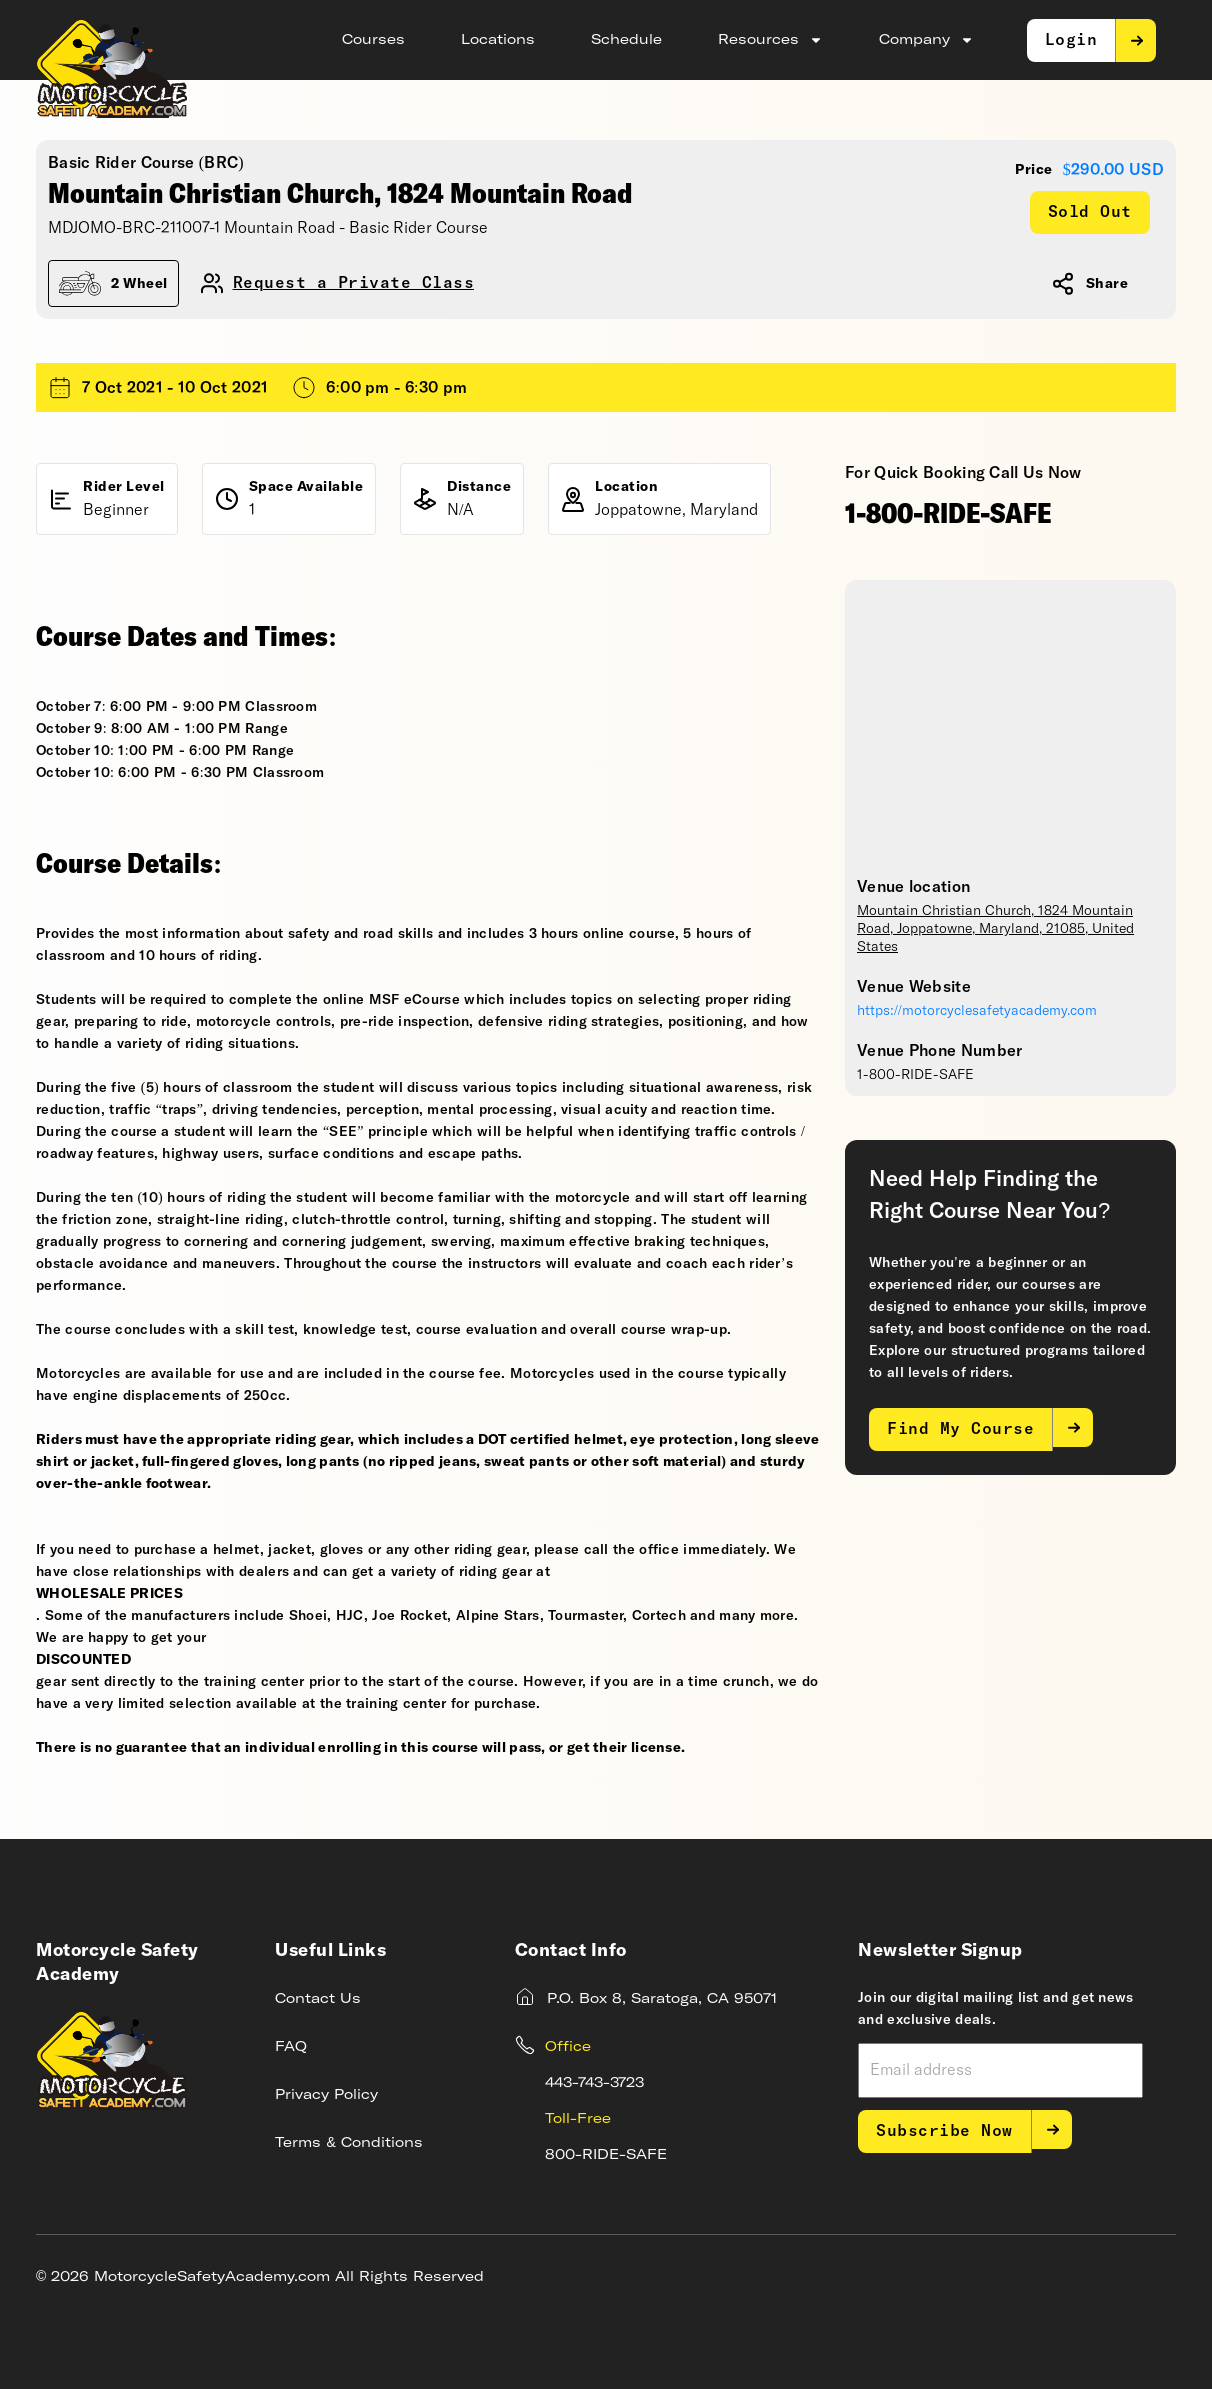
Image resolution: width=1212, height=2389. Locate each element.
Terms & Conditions (348, 2143)
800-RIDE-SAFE (606, 2155)
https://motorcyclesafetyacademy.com (977, 1011)
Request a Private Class (354, 283)
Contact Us (318, 1999)
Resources (770, 40)
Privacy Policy (326, 2095)
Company (926, 40)
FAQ (291, 2047)
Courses (373, 40)
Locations (498, 40)
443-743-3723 (594, 2083)
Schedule (626, 40)
